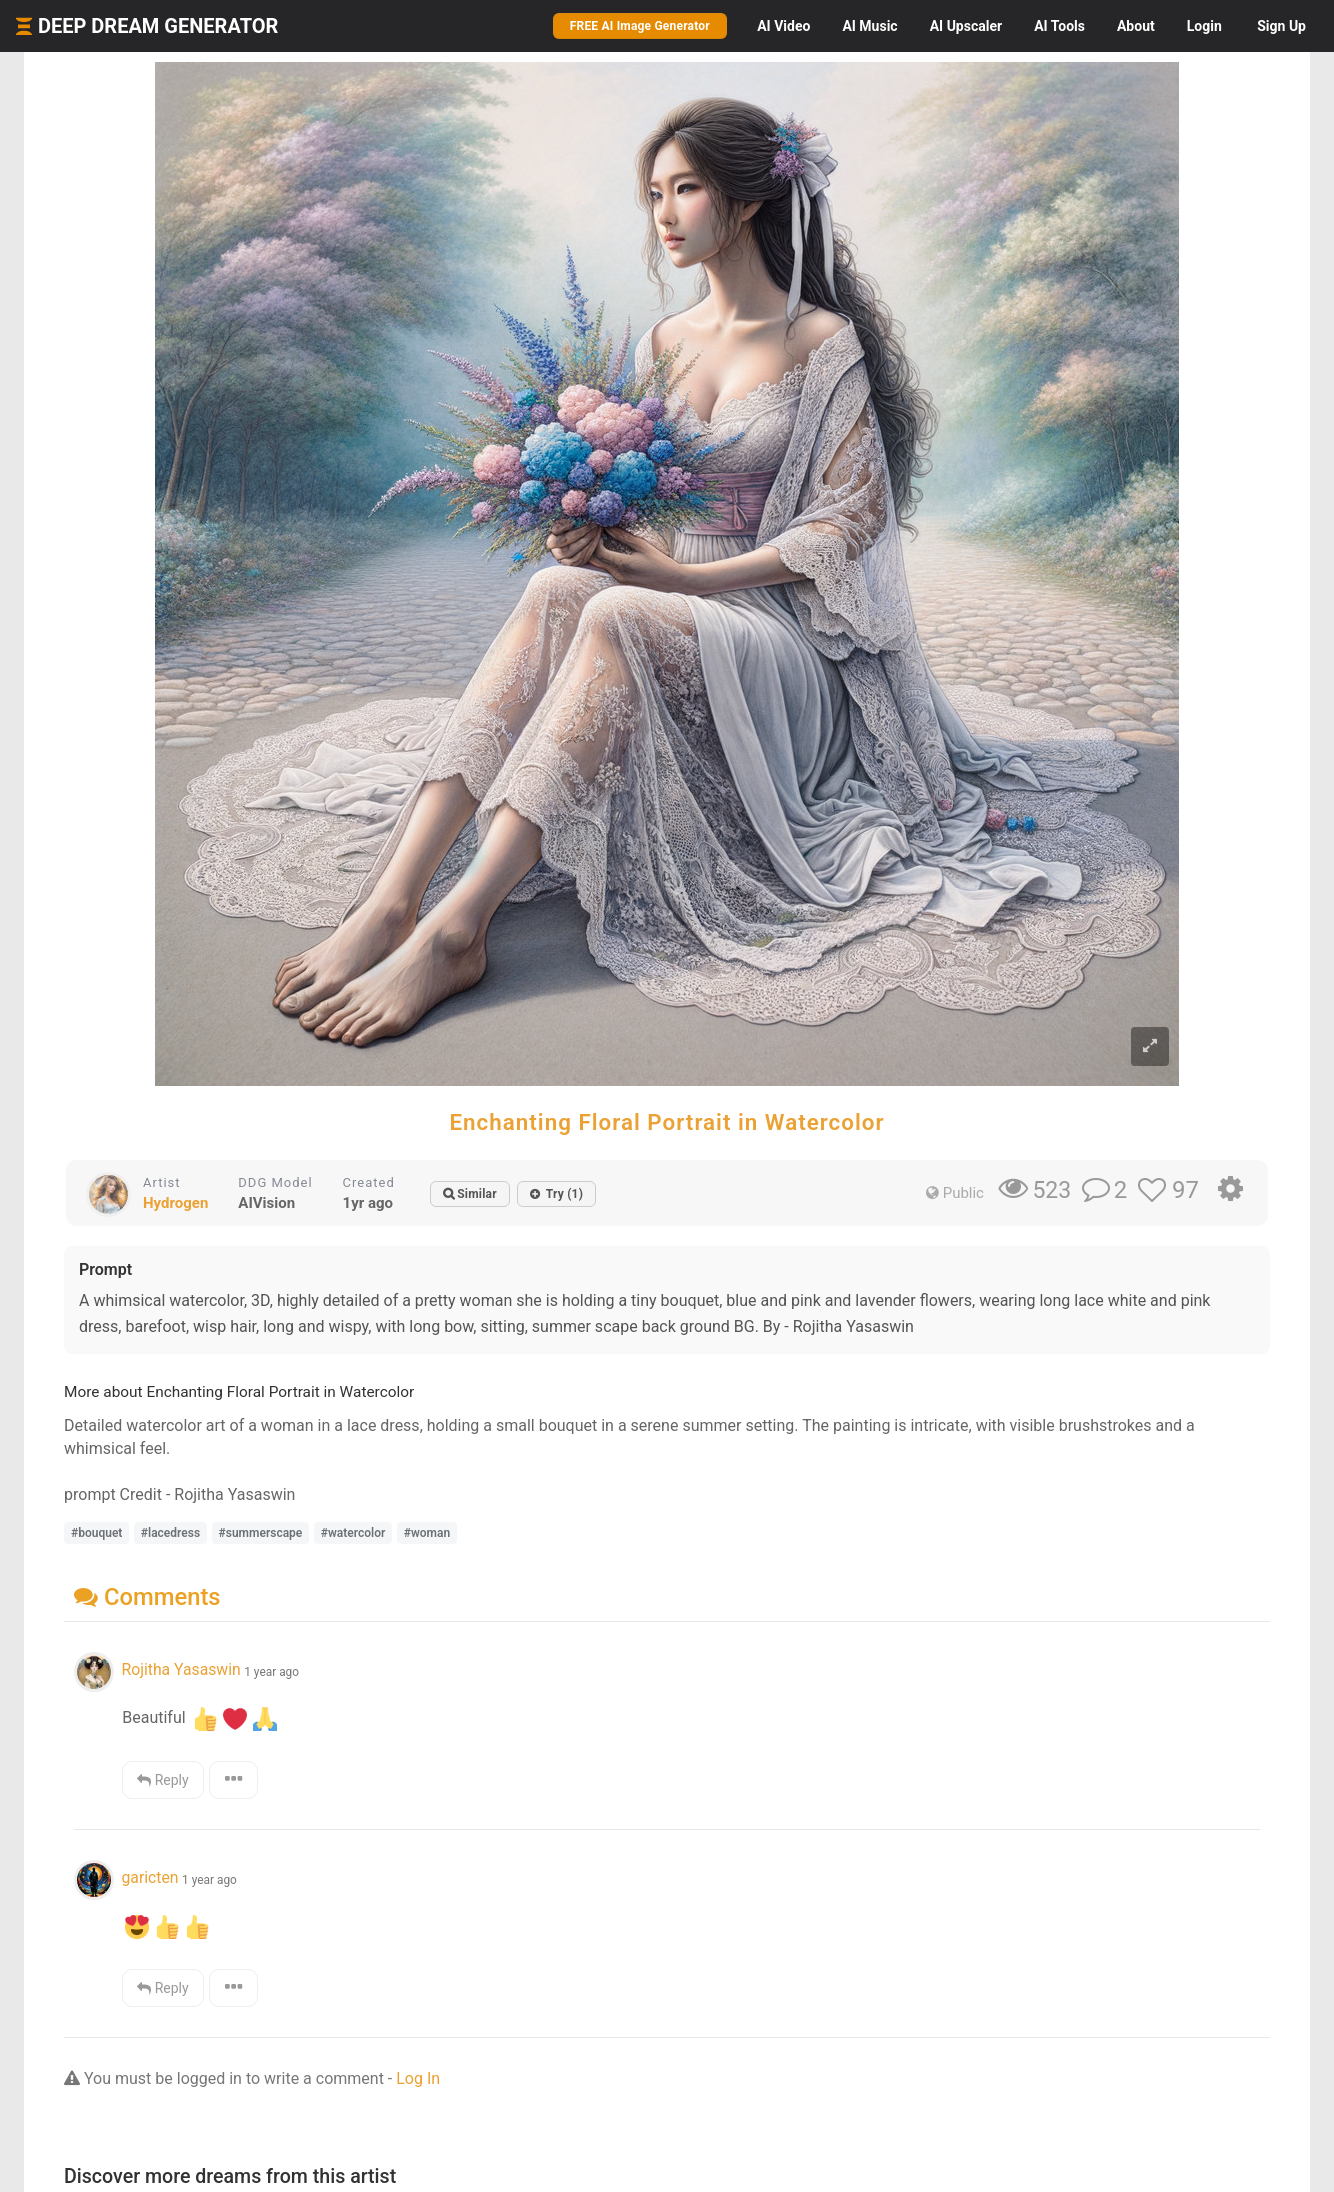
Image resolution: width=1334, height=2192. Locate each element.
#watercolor (353, 1533)
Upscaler (966, 26)
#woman (427, 1533)
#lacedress (170, 1533)
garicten (149, 1877)
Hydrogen (175, 1203)
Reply (162, 1780)
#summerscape (261, 1533)
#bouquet (96, 1533)
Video (783, 26)
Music (869, 26)
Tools (1059, 26)
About (1136, 26)
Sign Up (1281, 26)
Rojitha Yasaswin (180, 1669)
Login (1204, 26)
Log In (418, 2078)
